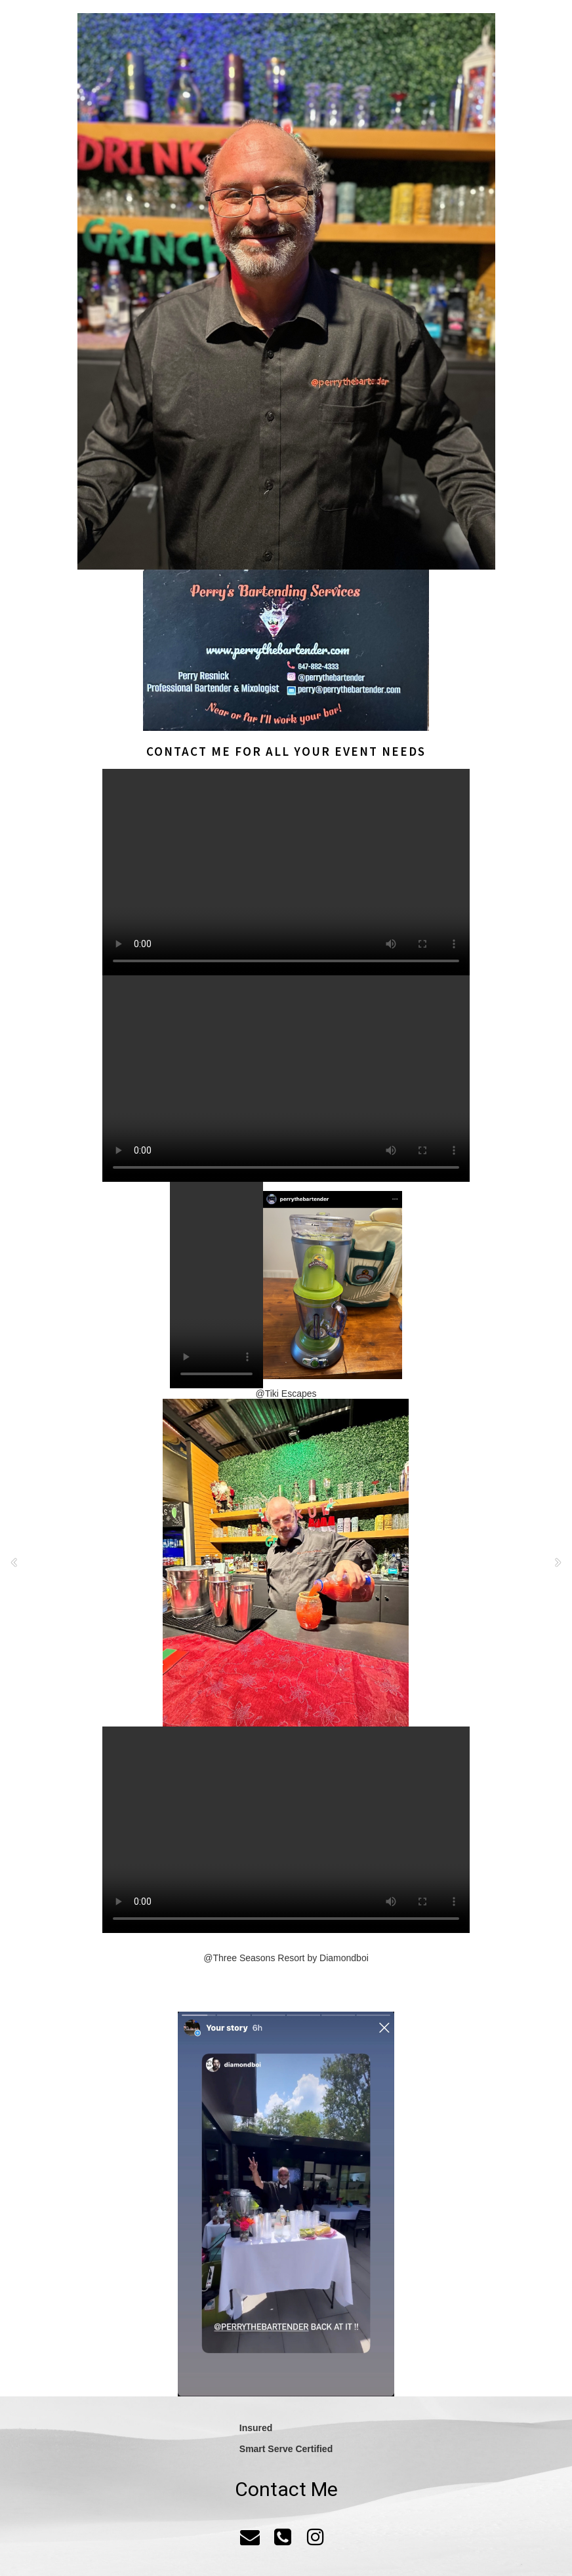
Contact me (188, 751)
